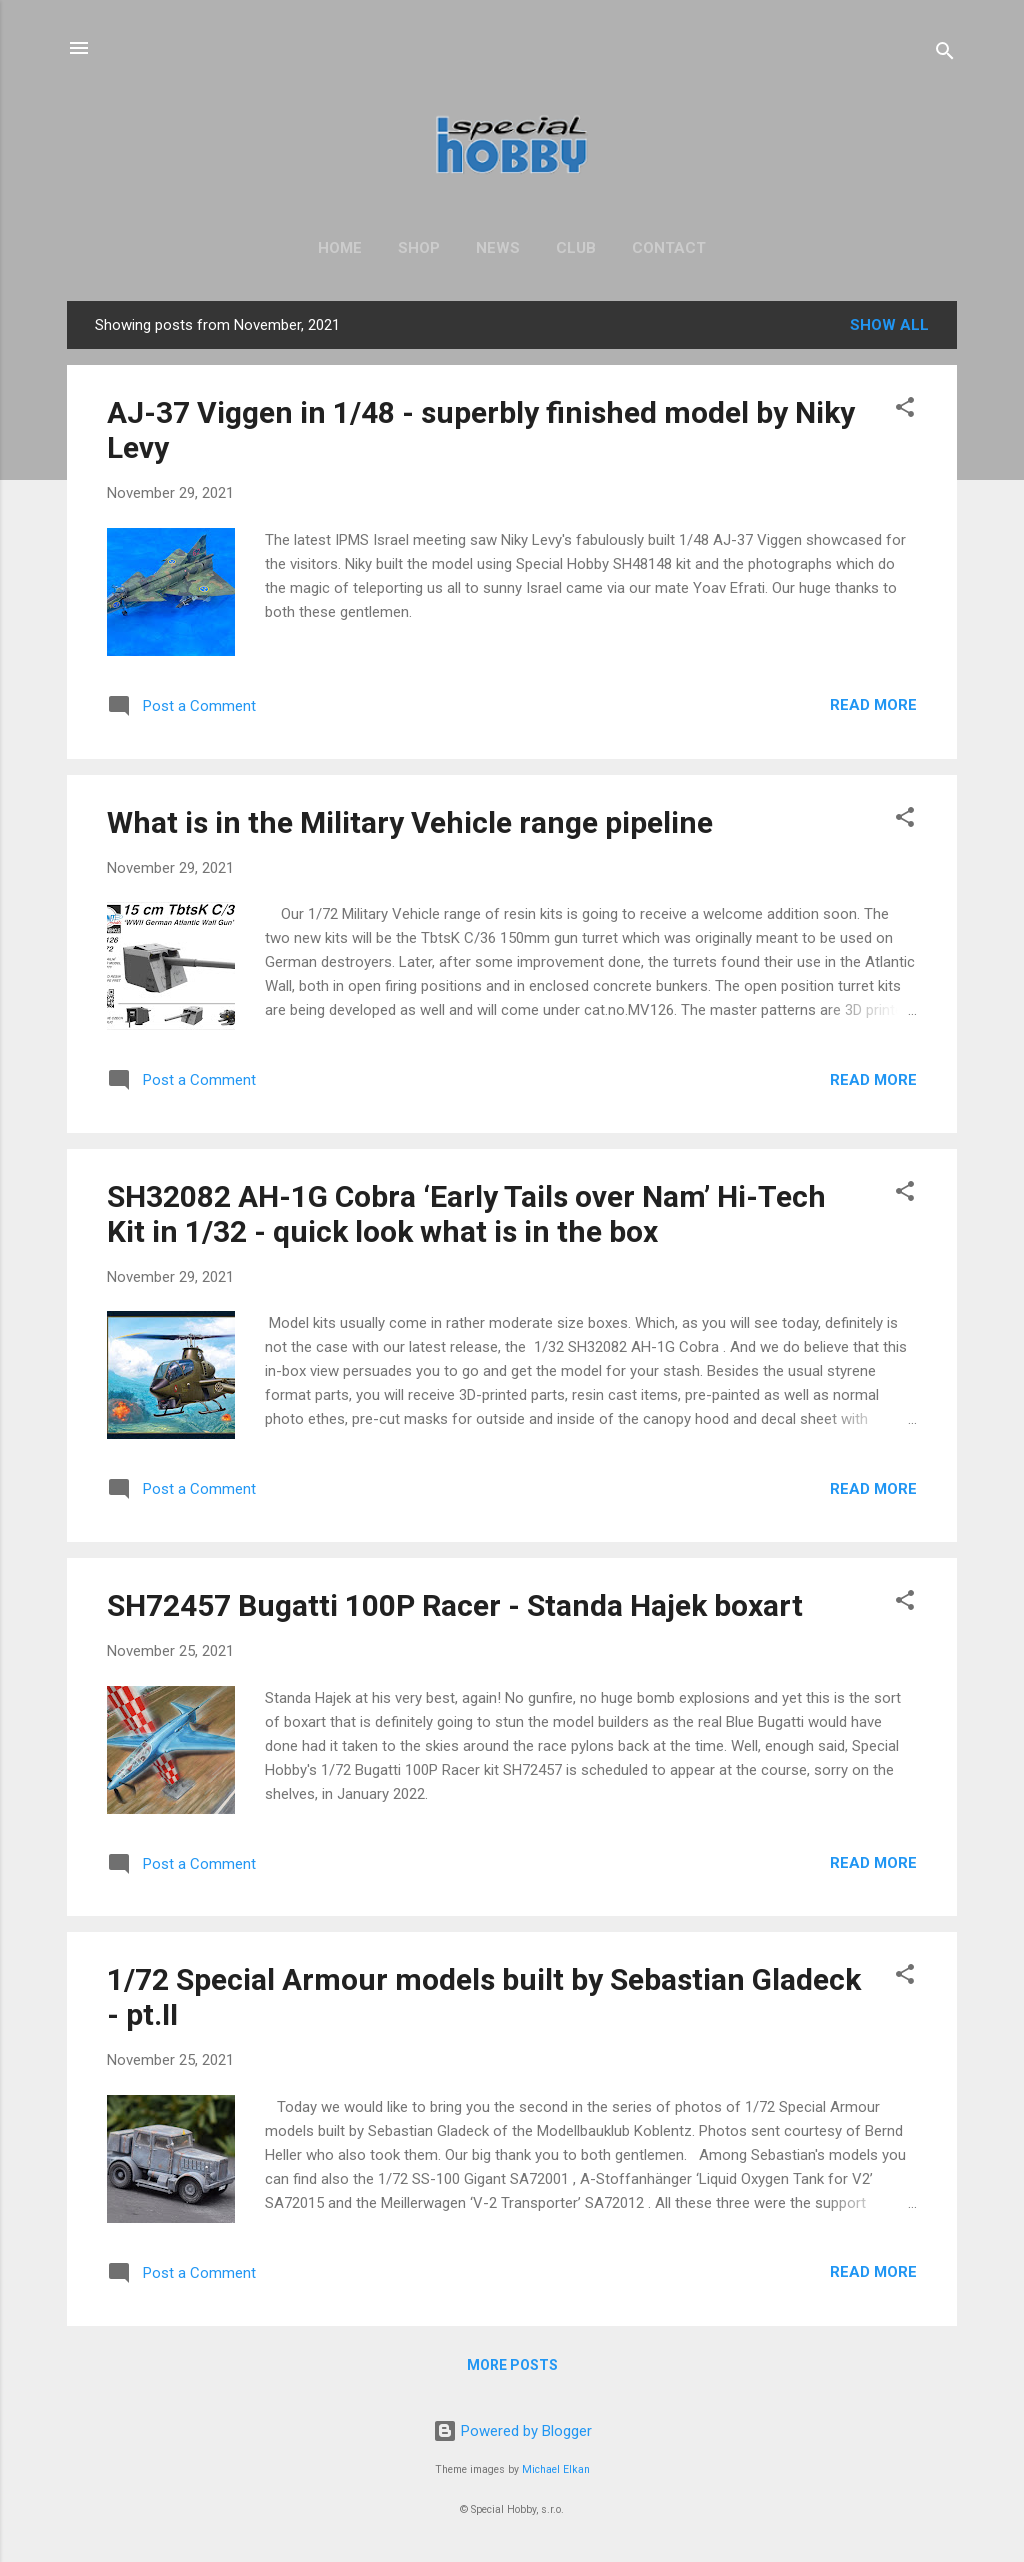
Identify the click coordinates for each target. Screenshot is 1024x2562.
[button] (905, 410)
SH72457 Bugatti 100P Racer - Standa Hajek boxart (455, 1605)
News (498, 248)
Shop (419, 248)
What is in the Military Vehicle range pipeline (410, 822)
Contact (669, 248)
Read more (873, 705)
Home (340, 248)
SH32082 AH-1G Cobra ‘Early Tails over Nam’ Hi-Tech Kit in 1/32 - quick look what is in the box (466, 1214)
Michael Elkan (556, 2469)
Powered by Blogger (512, 2431)
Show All (889, 325)
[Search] (945, 54)
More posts (512, 2365)
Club (576, 248)
